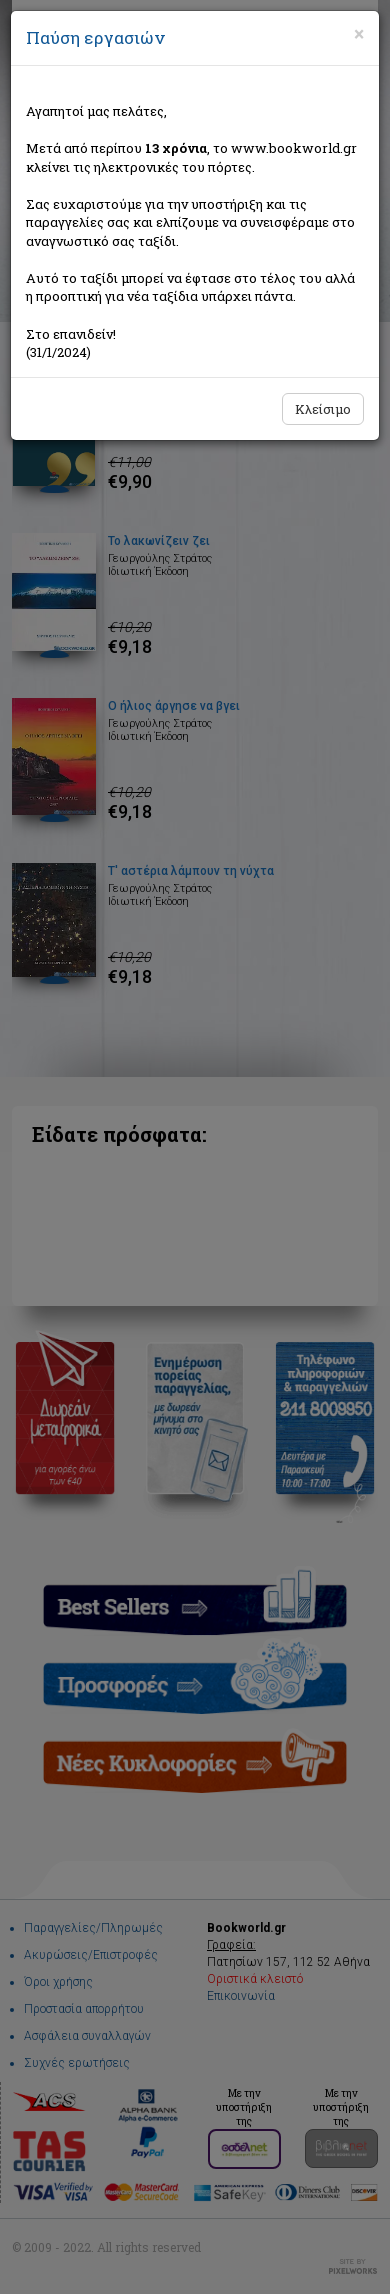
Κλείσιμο (323, 409)
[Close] (359, 34)
